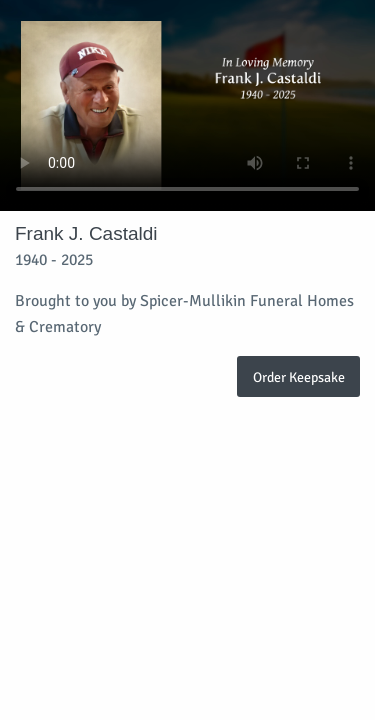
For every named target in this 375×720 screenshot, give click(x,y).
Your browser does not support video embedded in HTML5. (187, 105)
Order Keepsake (299, 377)
